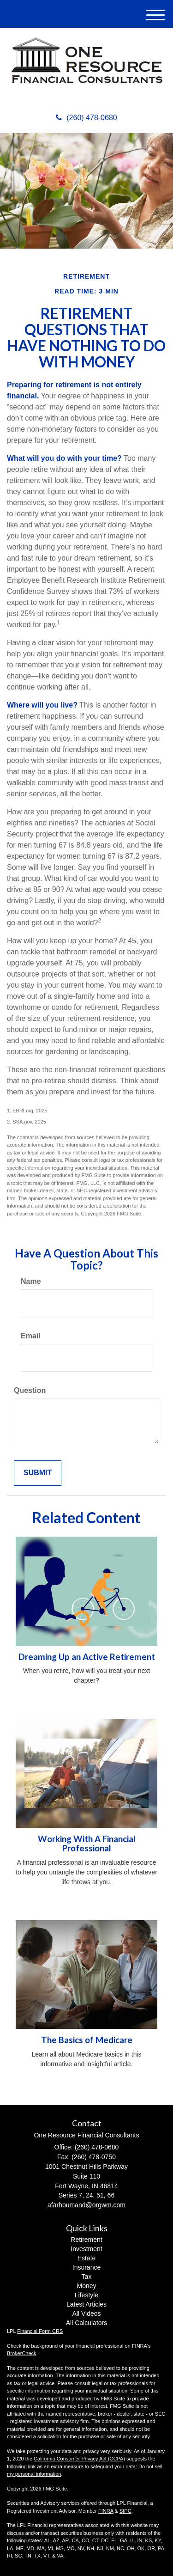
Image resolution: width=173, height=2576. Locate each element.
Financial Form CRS (40, 2331)
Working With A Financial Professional (87, 1844)
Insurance (86, 2267)
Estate (87, 2258)
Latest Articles (86, 2304)
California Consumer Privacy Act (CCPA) (79, 2458)
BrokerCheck (21, 2353)
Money (86, 2285)
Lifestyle (86, 2295)
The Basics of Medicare (86, 2040)
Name (31, 1281)
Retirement (86, 2239)
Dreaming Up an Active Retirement (86, 1657)
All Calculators (86, 2322)
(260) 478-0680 (86, 118)
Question (30, 1390)
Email (31, 1336)
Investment (86, 2248)
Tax (87, 2276)
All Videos (86, 2313)
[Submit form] (37, 1473)
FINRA (105, 2511)
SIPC (125, 2511)
